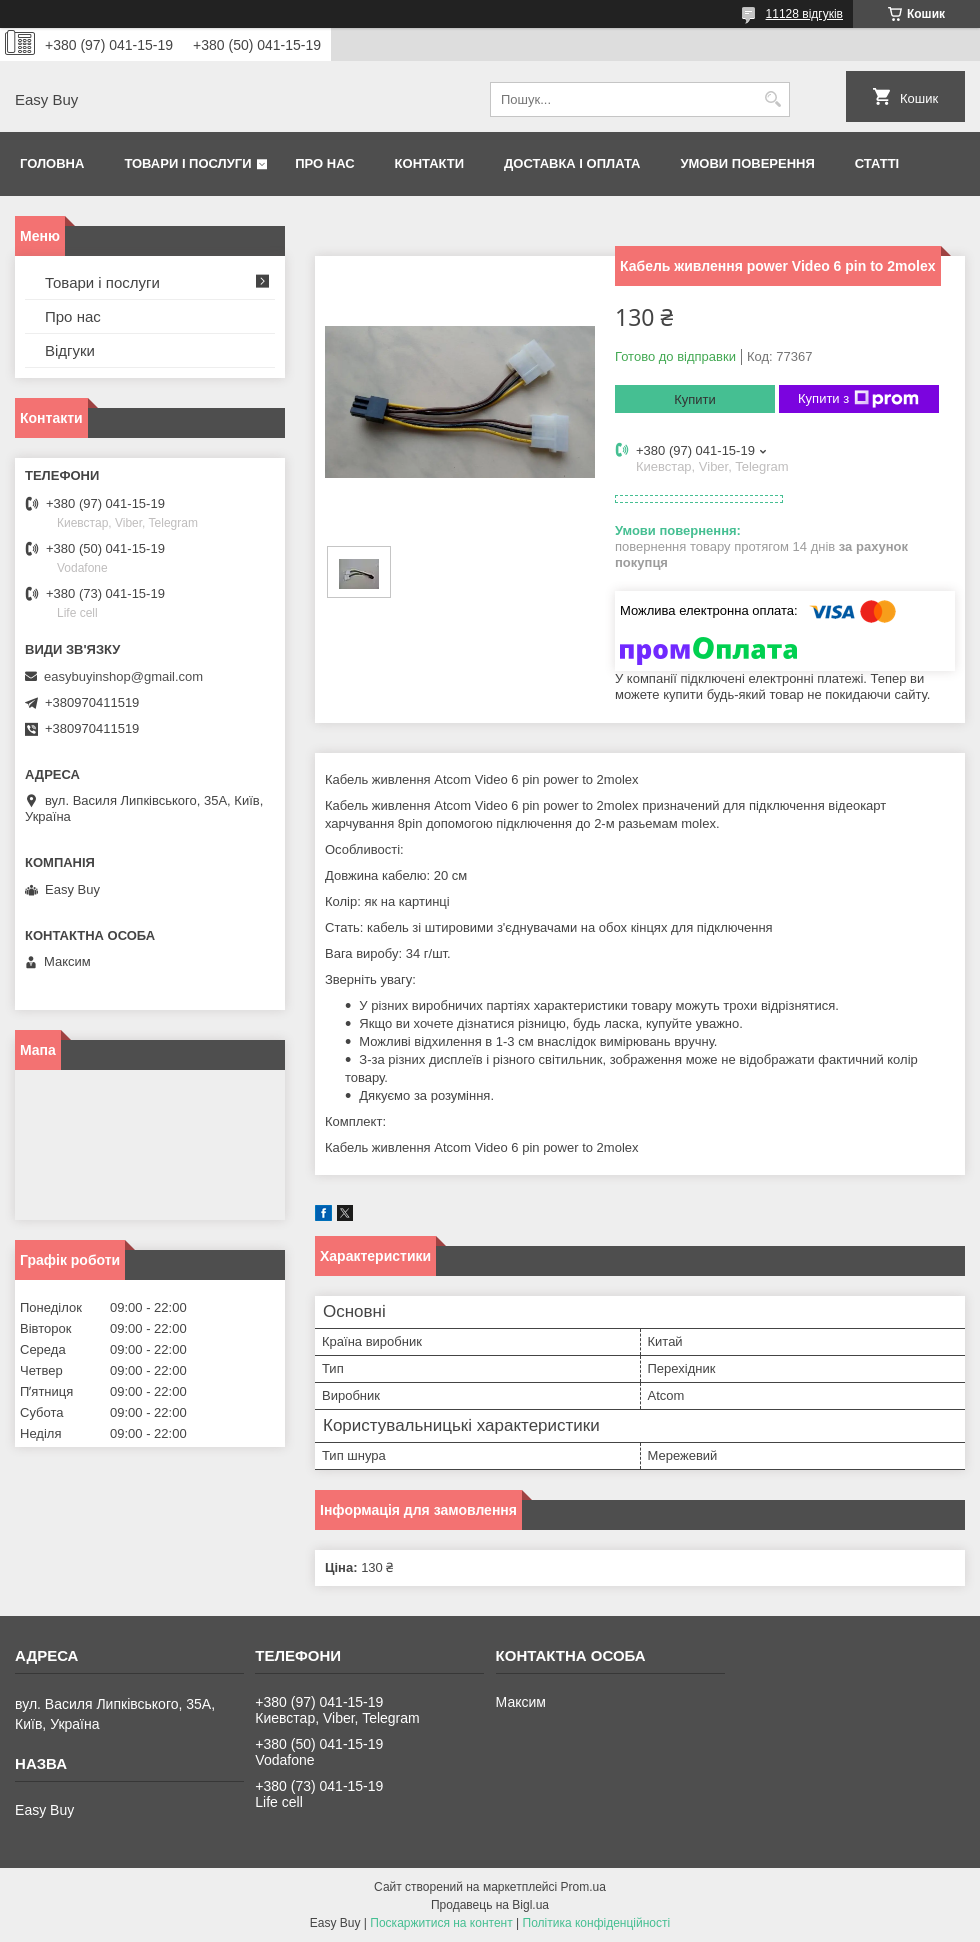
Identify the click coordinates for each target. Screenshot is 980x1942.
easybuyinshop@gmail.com (123, 676)
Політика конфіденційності (597, 1923)
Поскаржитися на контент (441, 1923)
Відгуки (70, 350)
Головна (52, 163)
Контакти (430, 163)
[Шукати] (772, 99)
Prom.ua (583, 1887)
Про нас (324, 163)
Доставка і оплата (572, 163)
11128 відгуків (804, 14)
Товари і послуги (187, 163)
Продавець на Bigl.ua (490, 1905)
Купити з (858, 399)
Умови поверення (747, 163)
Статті (877, 163)
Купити (695, 399)
